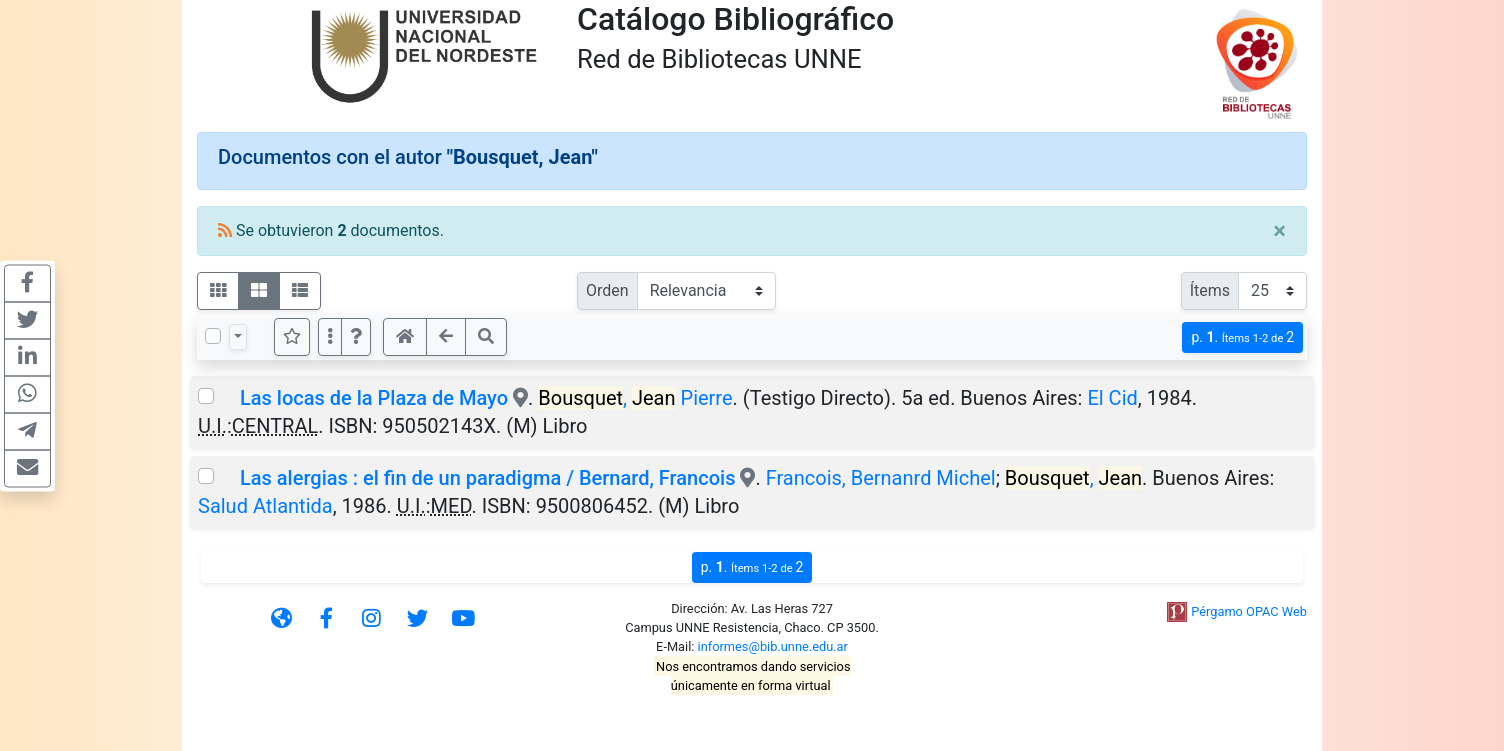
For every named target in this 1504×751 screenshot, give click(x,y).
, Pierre (635, 398)
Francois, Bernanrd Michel (881, 478)
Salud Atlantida (265, 506)
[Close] (1279, 231)
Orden (607, 290)
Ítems (1210, 290)
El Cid (1112, 398)
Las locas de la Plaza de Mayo (374, 398)
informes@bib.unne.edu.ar (773, 646)
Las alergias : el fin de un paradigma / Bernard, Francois (487, 478)
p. (1242, 337)
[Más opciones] (330, 337)
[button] (356, 337)
